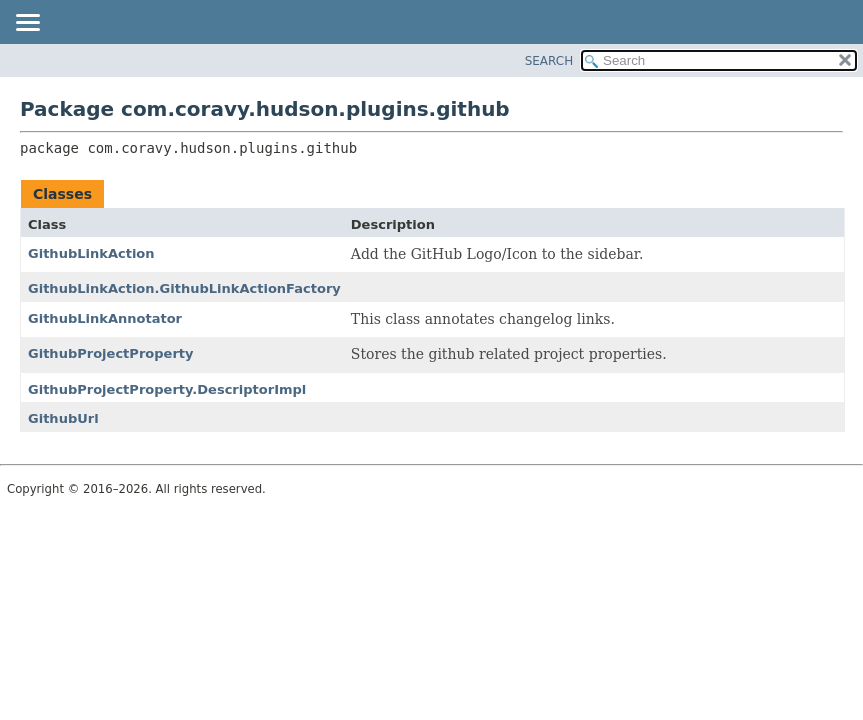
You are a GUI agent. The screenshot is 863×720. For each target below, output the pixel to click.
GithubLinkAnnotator (105, 318)
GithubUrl (63, 418)
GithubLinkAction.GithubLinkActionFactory (184, 288)
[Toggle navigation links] (27, 24)
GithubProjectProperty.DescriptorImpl (167, 389)
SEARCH (549, 61)
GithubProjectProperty (111, 353)
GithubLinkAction (91, 253)
